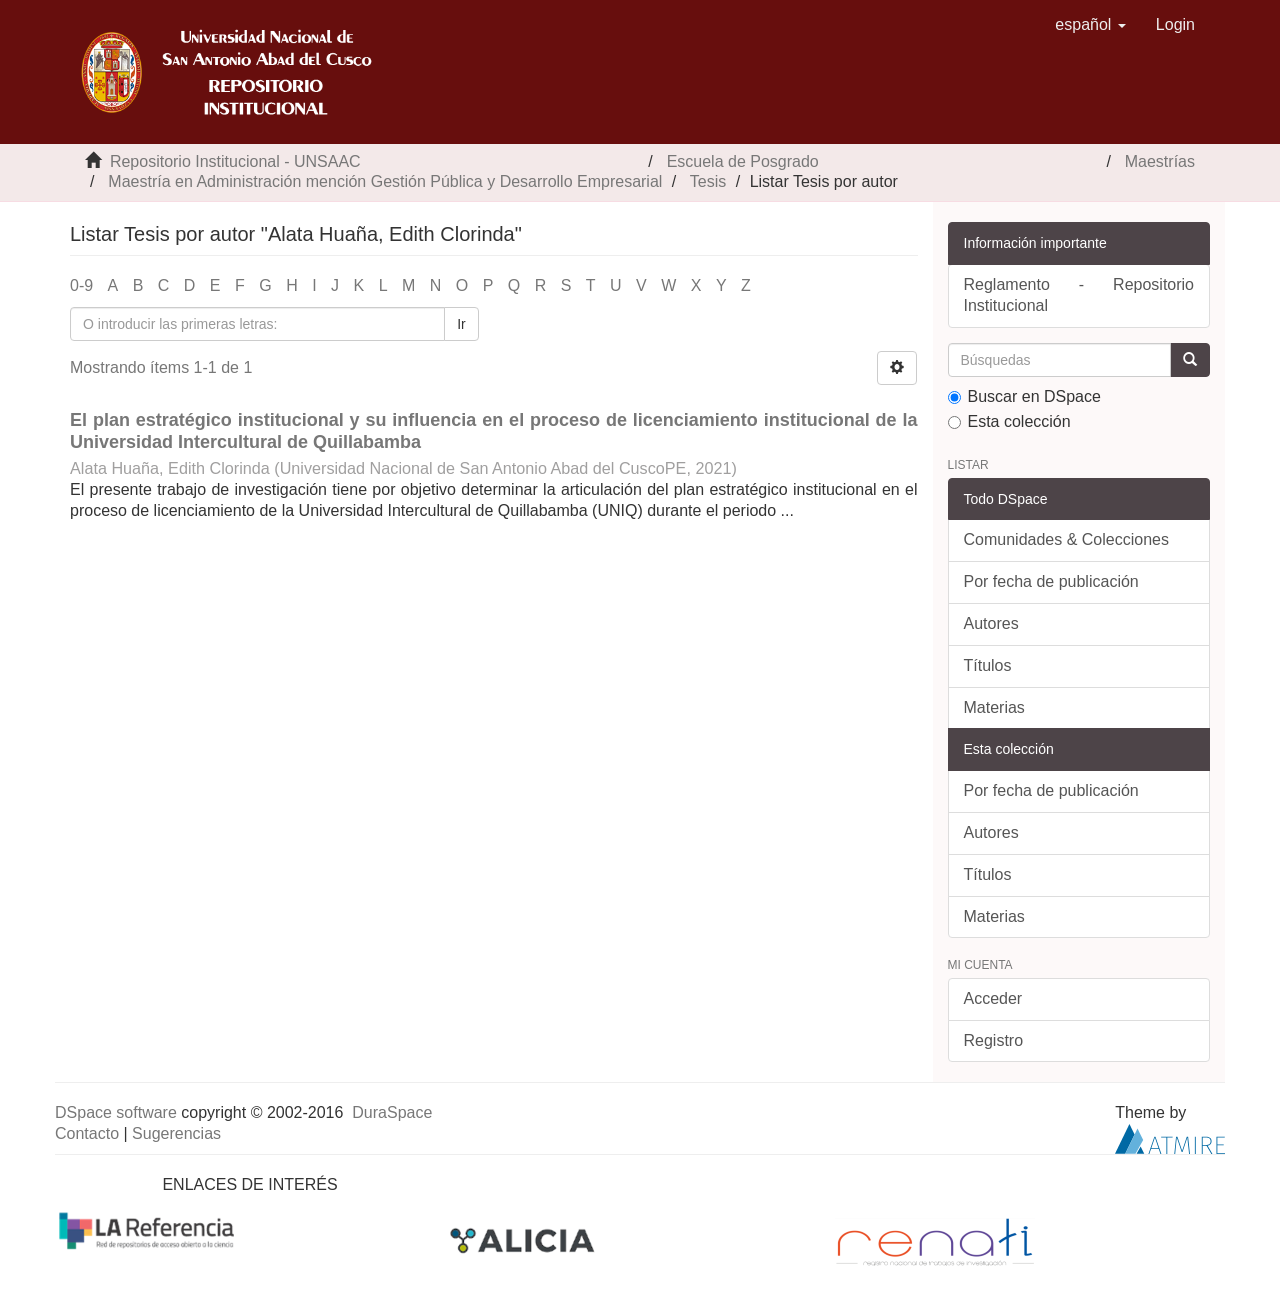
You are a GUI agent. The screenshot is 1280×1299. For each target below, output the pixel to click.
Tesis (708, 181)
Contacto (87, 1133)
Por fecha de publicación (1051, 581)
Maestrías (1160, 161)
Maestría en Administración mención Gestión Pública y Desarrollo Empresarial (385, 181)
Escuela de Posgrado (743, 161)
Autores (991, 623)
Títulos (988, 665)
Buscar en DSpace (1024, 396)
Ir (461, 324)
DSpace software (116, 1112)
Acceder (993, 998)
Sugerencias (176, 1133)
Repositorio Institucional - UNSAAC (235, 161)
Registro (994, 1040)
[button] (1090, 25)
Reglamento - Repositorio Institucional (1079, 295)
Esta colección (1009, 421)
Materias (994, 707)
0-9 (81, 285)
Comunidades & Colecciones (1066, 539)
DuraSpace (392, 1112)
